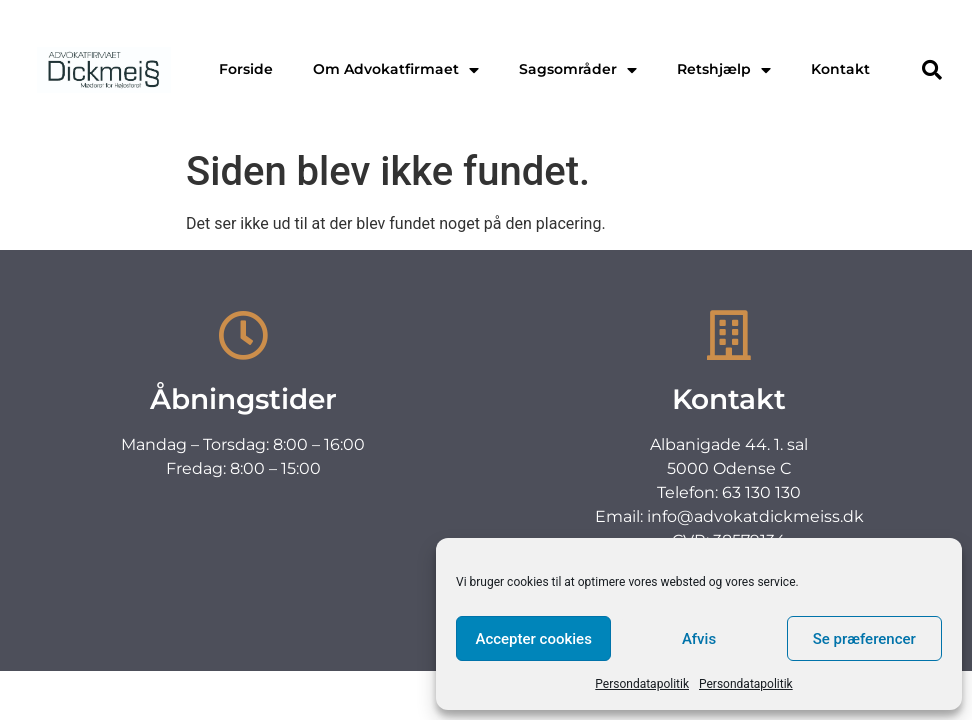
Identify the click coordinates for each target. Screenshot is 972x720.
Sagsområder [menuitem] (578, 69)
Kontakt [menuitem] (840, 69)
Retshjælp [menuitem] (724, 69)
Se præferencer (864, 639)
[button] (932, 70)
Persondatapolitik (642, 684)
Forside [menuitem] (246, 69)
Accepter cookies (533, 639)
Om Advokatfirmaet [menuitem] (396, 69)
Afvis (699, 639)
